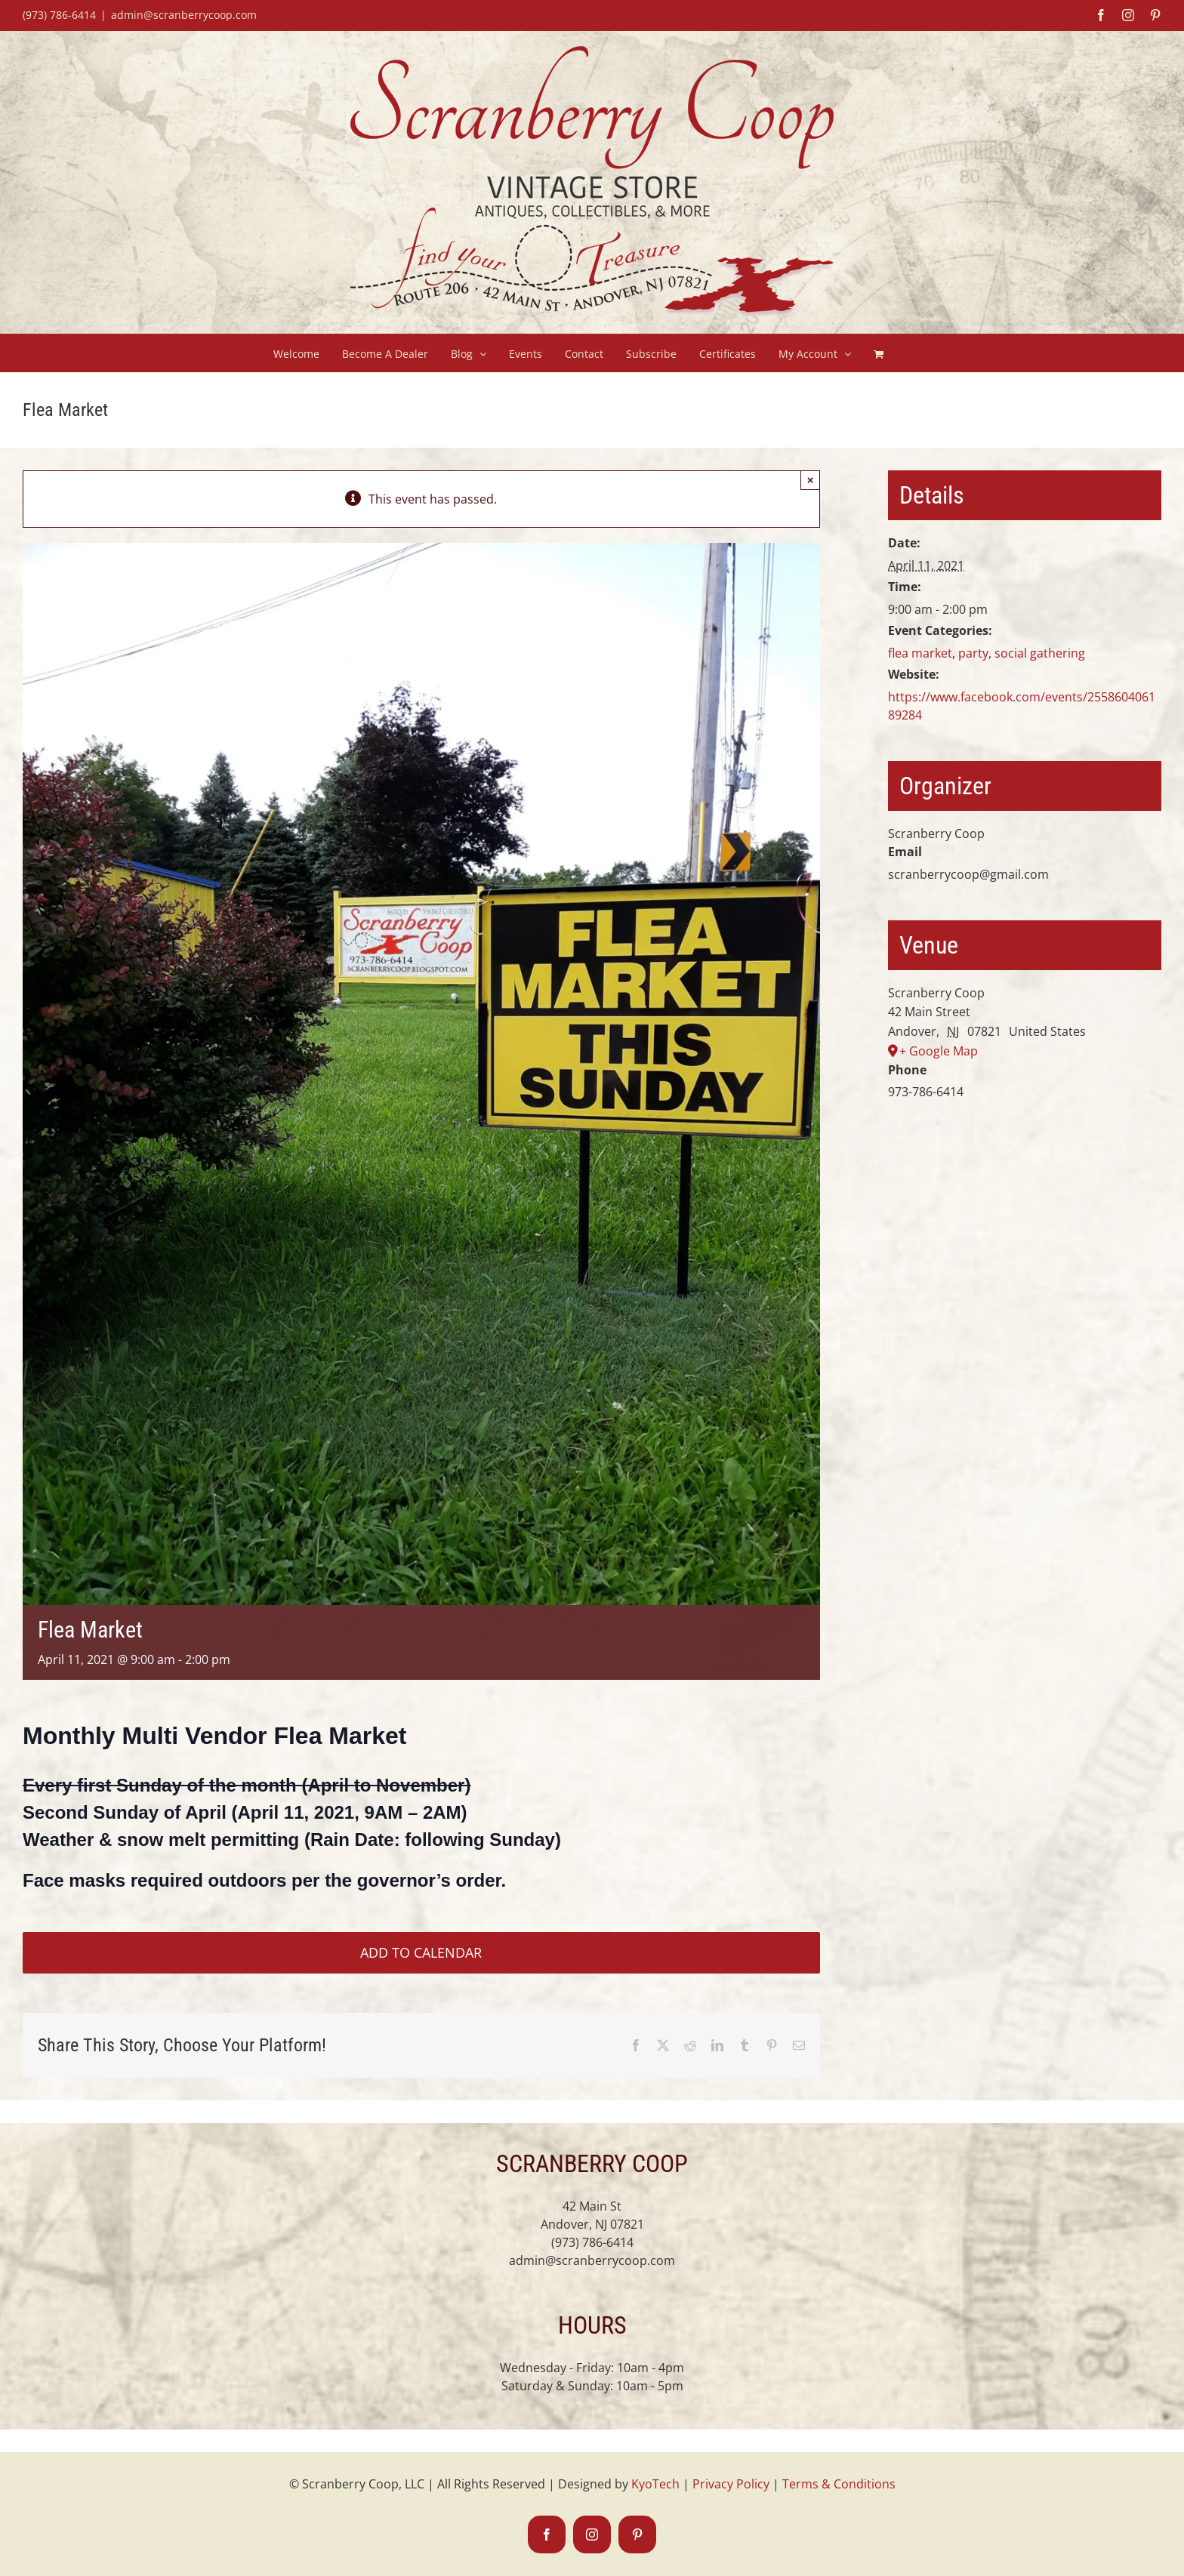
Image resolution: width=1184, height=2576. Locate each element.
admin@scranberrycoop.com (184, 15)
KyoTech (655, 2484)
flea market (920, 653)
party (973, 653)
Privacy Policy (730, 2484)
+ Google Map (938, 1051)
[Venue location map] (1024, 1183)
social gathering (1039, 653)
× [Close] (810, 479)
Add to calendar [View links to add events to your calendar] (421, 1953)
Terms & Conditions (839, 2484)
